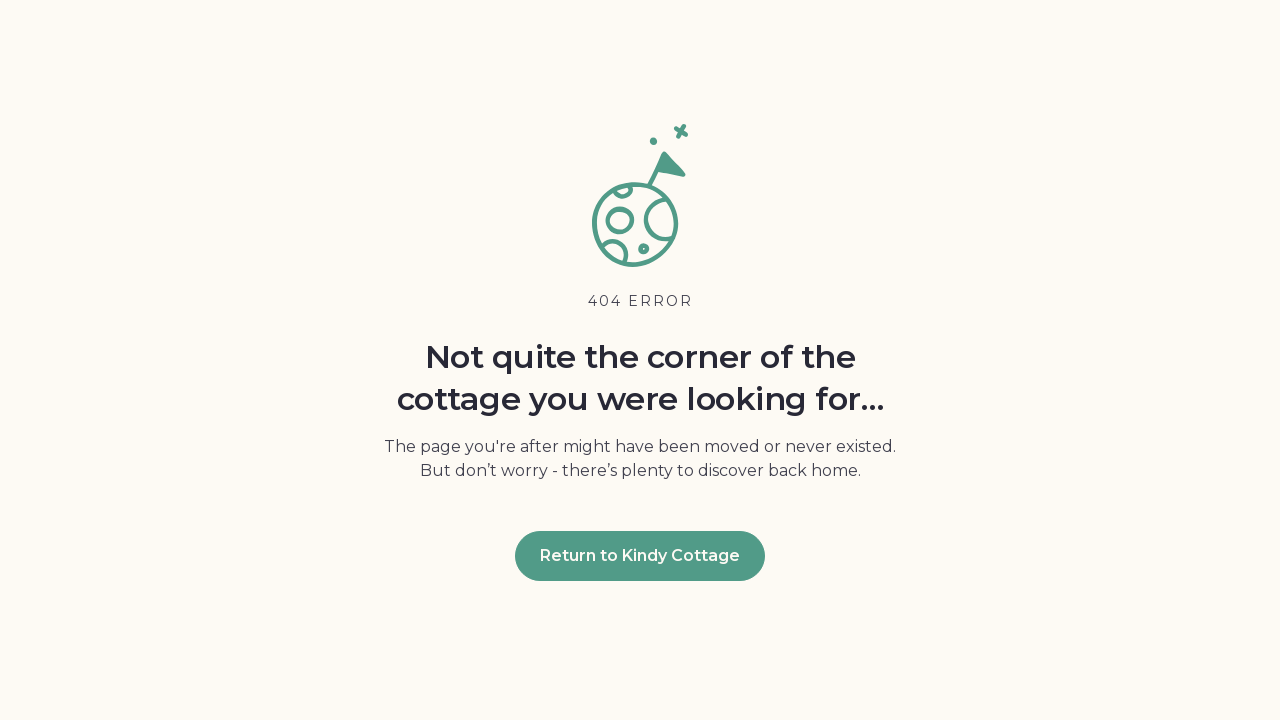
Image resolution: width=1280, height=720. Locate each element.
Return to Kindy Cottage (640, 555)
